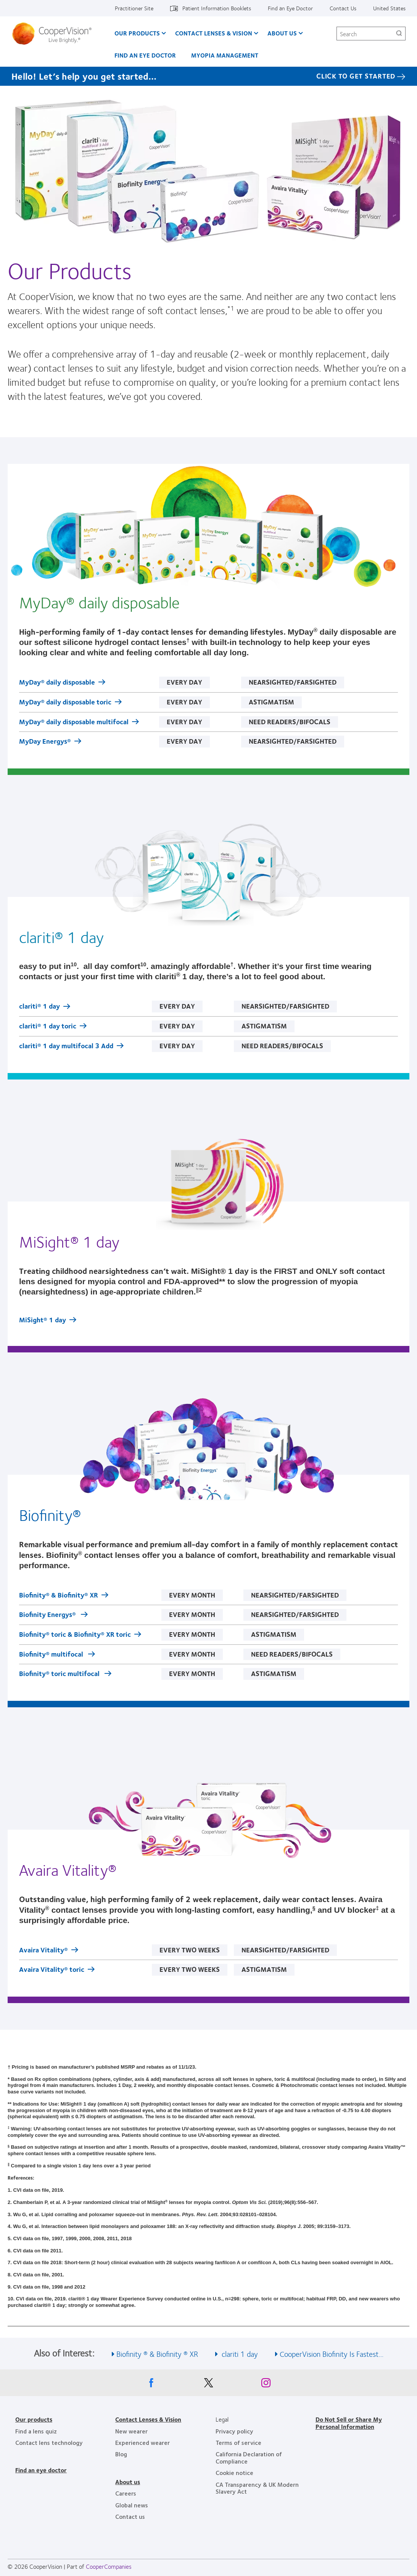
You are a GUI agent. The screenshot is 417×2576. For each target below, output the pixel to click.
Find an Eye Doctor (290, 8)
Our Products (137, 33)
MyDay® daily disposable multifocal (74, 722)
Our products (33, 2419)
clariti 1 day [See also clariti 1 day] (239, 2353)
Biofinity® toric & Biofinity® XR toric (75, 1634)
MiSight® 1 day (42, 1320)
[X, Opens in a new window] (208, 2384)
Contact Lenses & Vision (213, 33)
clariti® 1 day (39, 1006)
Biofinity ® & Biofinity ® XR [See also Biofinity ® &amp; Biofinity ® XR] (157, 2353)
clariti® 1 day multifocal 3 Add (66, 1046)
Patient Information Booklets (216, 8)
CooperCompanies (109, 2566)
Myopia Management (224, 55)
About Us (282, 33)
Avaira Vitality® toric (51, 1970)
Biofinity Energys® (48, 1615)
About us (127, 2481)
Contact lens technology (49, 2442)
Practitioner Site (134, 8)
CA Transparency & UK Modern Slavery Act (257, 2488)
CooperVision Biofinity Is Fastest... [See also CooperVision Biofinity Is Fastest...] (331, 2353)
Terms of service (238, 2442)
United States (389, 8)
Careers (125, 2493)
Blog (121, 2454)
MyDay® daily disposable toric (65, 702)
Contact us (130, 2516)
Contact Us (343, 8)
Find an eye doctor (41, 2470)
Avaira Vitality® (43, 1950)
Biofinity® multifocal (52, 1654)
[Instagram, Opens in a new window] (265, 2384)
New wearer (131, 2431)
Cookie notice (234, 2472)
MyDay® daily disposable (57, 682)
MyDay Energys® (45, 741)
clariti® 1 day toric (47, 1026)
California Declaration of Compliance (249, 2457)
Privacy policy (234, 2431)
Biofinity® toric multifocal (60, 1674)
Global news (131, 2505)
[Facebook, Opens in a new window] (151, 2384)
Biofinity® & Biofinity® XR (58, 1595)
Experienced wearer (142, 2442)
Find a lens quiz (36, 2431)
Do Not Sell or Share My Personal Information (349, 2422)
